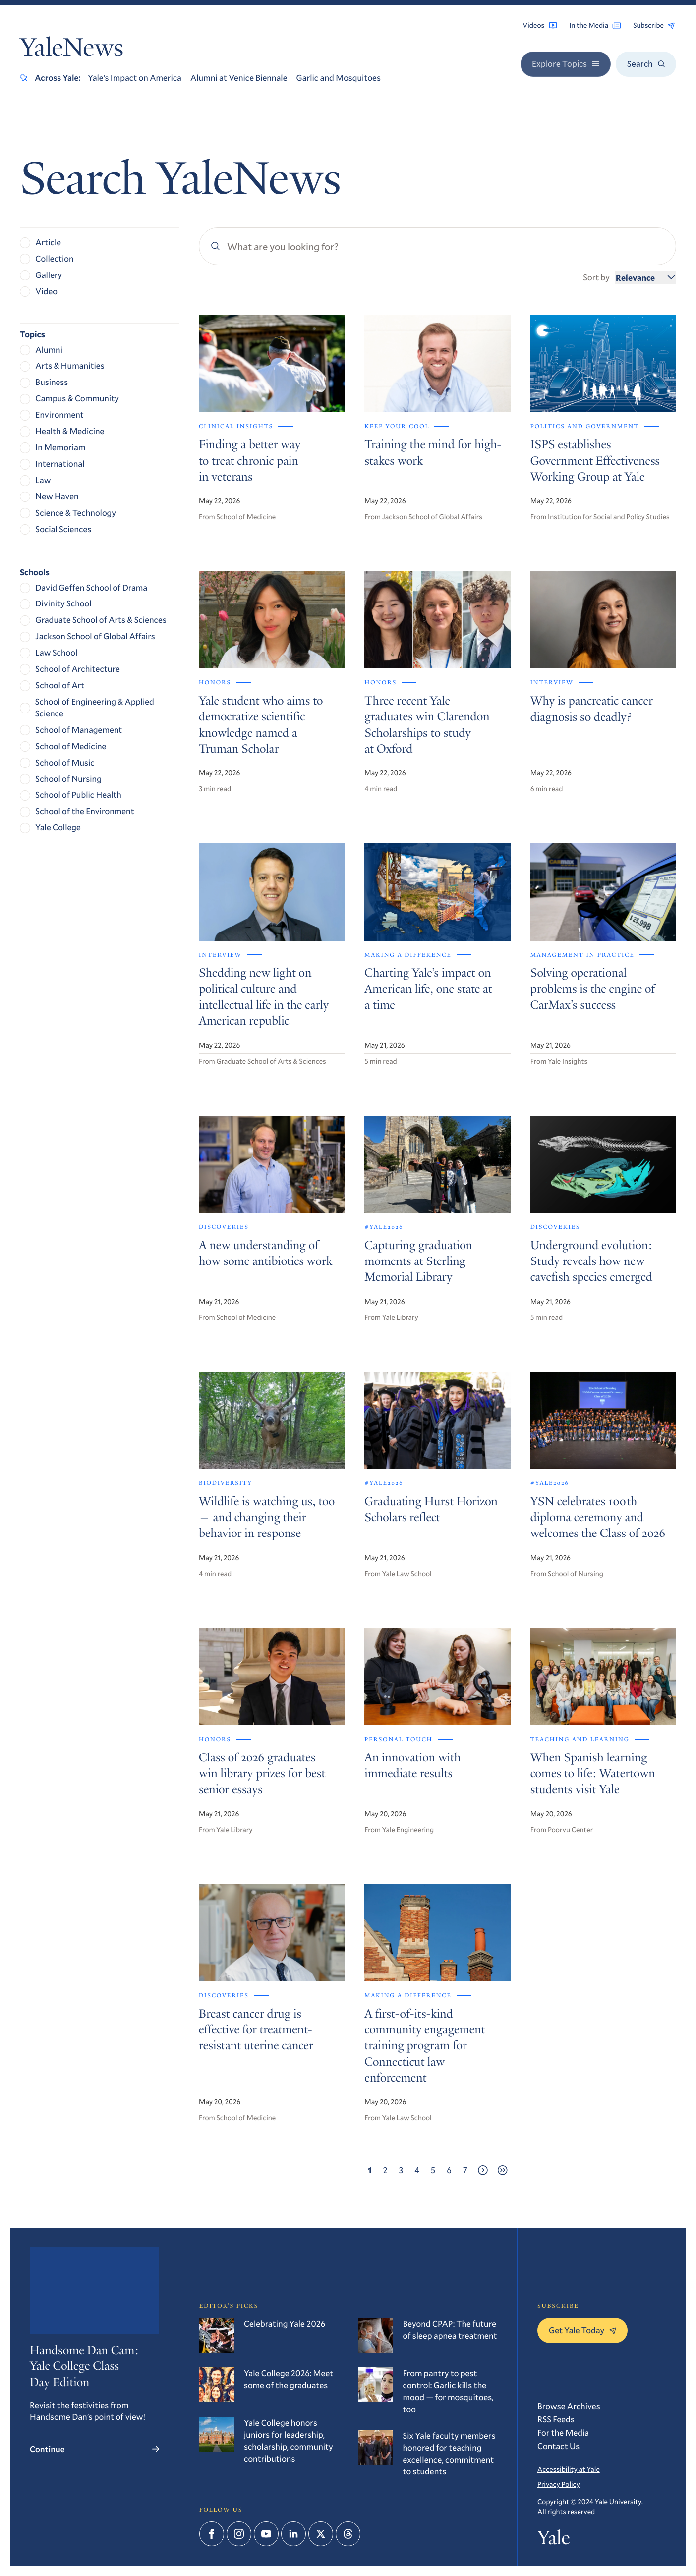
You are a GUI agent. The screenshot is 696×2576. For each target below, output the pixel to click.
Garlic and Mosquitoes (338, 77)
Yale (553, 2539)
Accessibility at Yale (568, 2469)
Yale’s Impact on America (134, 77)
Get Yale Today (582, 2330)
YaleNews (71, 50)
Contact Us (558, 2446)
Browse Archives (568, 2406)
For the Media (563, 2432)
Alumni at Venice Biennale (238, 77)
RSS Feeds (556, 2419)
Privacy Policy (558, 2484)
